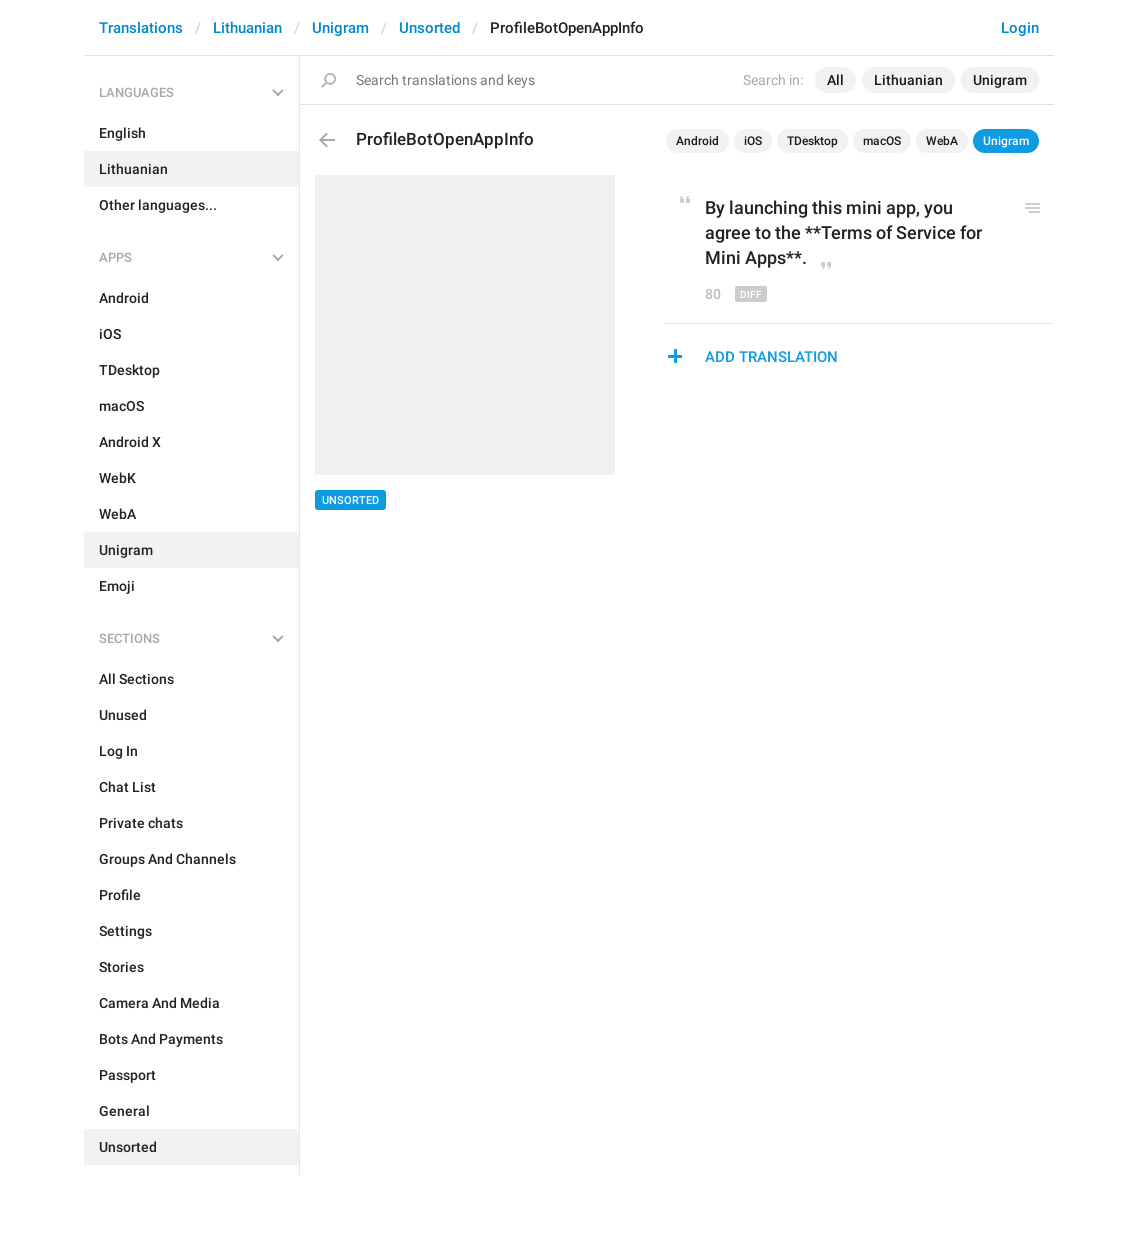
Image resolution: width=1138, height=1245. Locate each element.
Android (697, 141)
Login (1020, 28)
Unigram (340, 28)
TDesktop (812, 141)
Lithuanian (247, 28)
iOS (753, 141)
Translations (141, 28)
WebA (942, 141)
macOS (882, 141)
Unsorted (429, 28)
